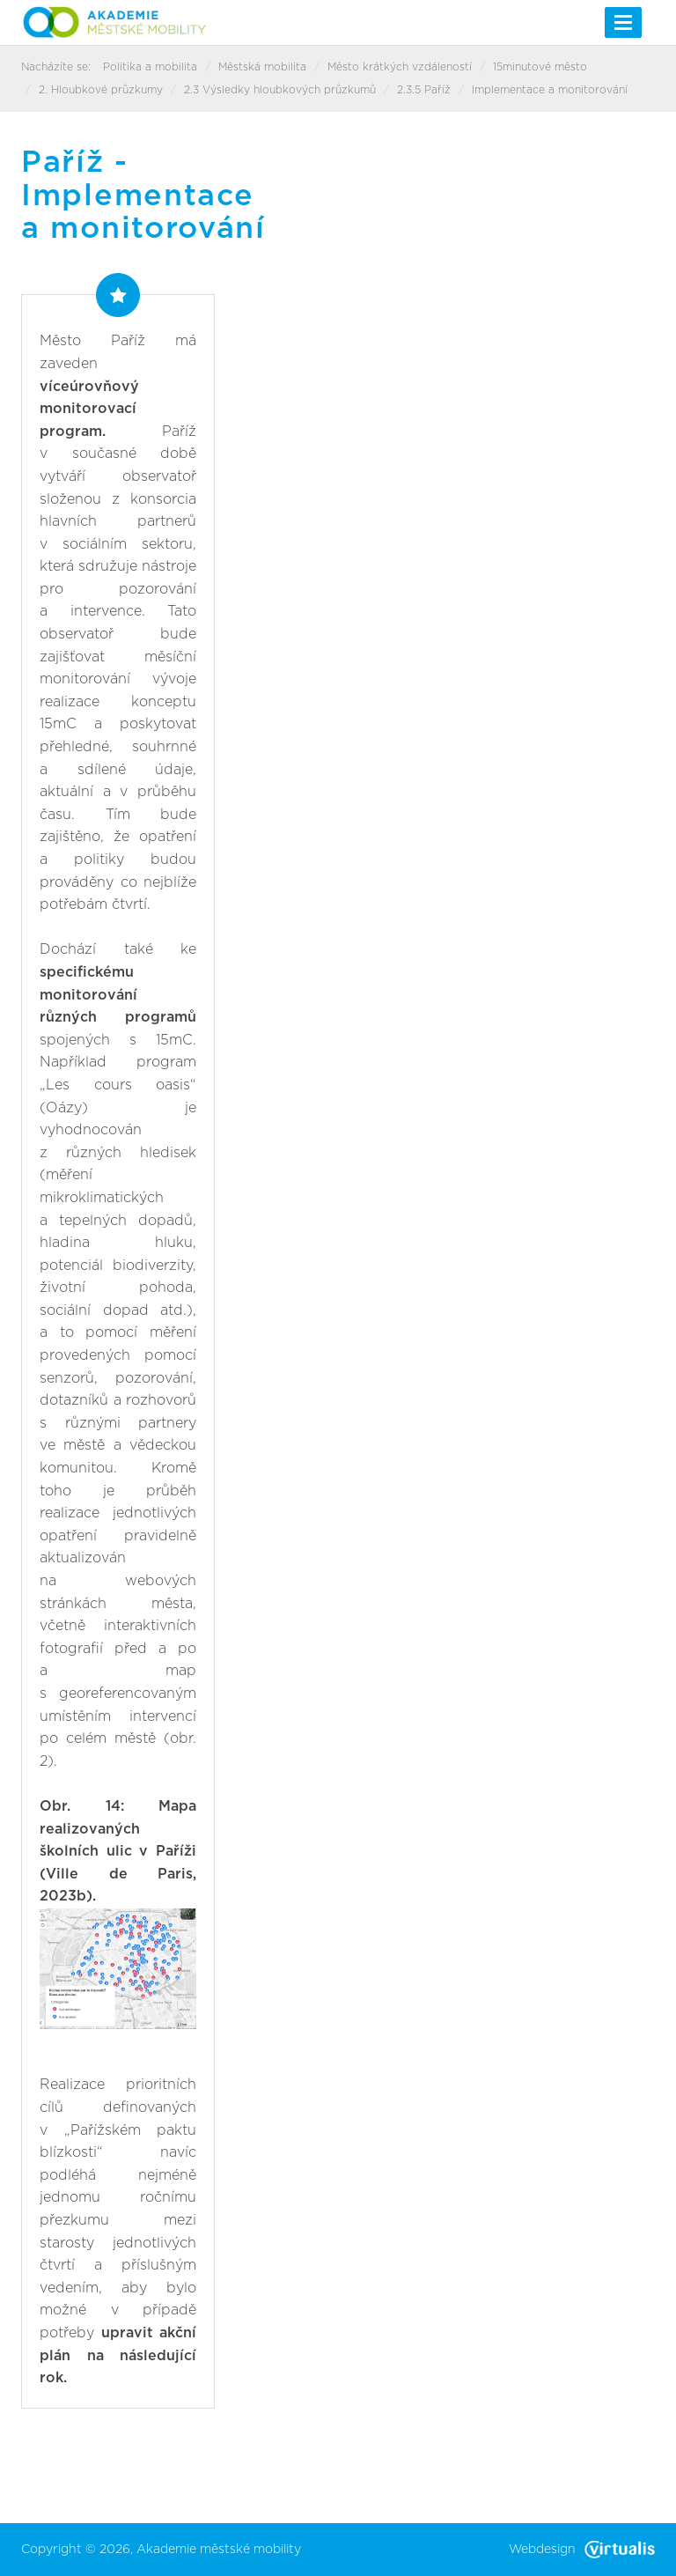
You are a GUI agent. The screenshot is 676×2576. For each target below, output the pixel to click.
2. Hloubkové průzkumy (101, 90)
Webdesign (582, 2549)
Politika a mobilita (150, 67)
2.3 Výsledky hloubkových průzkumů (280, 90)
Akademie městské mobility (218, 2549)
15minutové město (540, 67)
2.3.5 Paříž (424, 90)
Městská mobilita (262, 67)
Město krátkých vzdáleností (399, 67)
